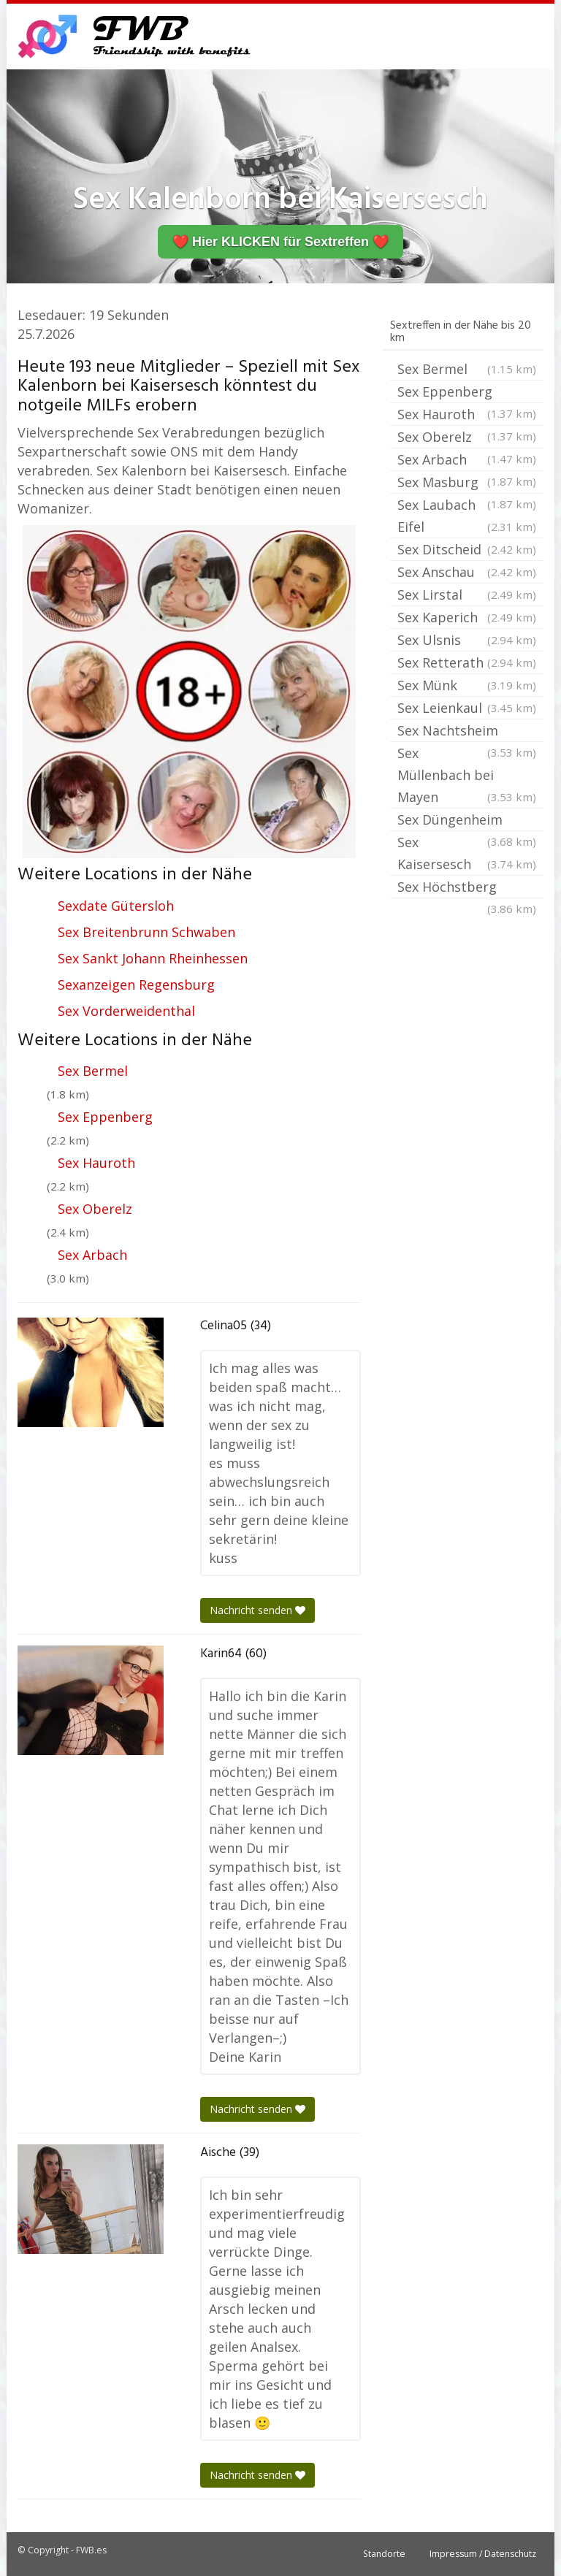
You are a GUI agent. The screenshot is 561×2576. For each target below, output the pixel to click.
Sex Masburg (466, 483)
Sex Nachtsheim (466, 732)
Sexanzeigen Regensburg (136, 984)
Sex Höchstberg (466, 888)
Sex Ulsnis (466, 640)
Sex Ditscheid (466, 549)
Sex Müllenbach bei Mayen (466, 776)
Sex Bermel (93, 1070)
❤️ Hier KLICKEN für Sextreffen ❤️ (280, 241)
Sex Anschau (466, 572)
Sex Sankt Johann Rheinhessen (153, 958)
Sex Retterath (466, 662)
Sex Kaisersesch (466, 854)
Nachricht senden (257, 1610)
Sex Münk (466, 685)
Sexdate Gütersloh (116, 905)
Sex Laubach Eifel (466, 517)
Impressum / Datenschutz (483, 2554)
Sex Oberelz (95, 1209)
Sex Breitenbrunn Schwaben (146, 932)
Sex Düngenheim (466, 821)
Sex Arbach (92, 1255)
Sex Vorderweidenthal (126, 1011)
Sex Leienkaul (466, 708)
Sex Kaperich (466, 617)
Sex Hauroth (96, 1163)
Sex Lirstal (466, 594)
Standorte (384, 2554)
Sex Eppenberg (105, 1116)
